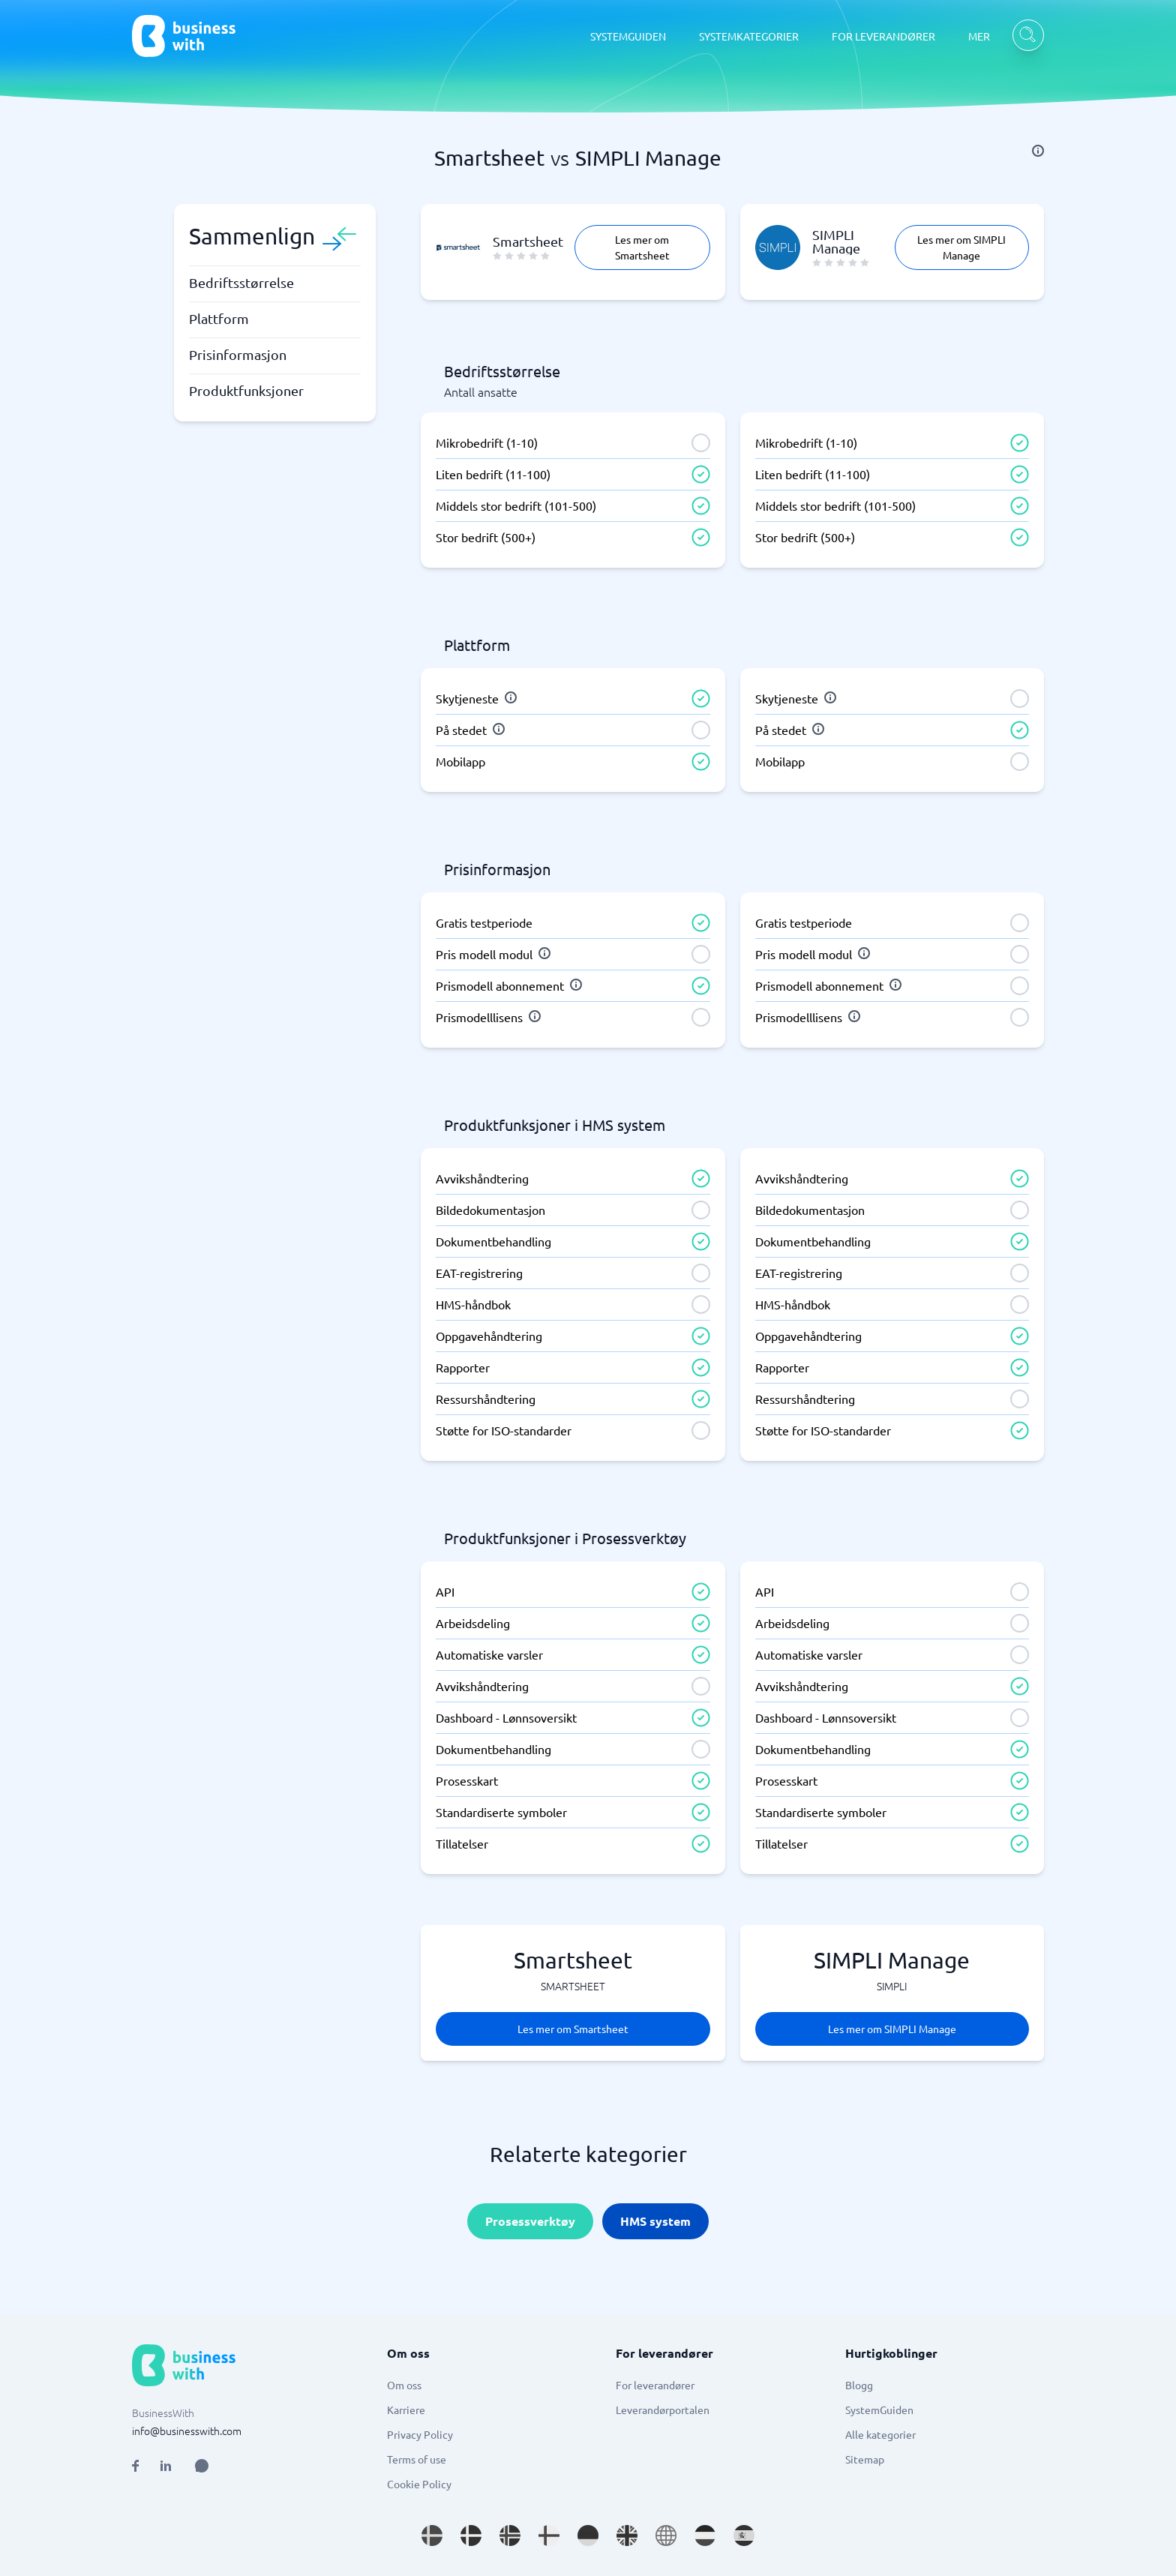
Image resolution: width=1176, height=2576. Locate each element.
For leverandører (655, 2385)
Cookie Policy (419, 2484)
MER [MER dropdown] (979, 36)
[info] (1038, 151)
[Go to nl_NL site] (705, 2535)
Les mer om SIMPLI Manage (961, 247)
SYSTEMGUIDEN (628, 36)
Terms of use (416, 2459)
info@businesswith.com (187, 2430)
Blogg (859, 2385)
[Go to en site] (666, 2535)
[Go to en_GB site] (627, 2535)
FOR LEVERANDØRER (883, 36)
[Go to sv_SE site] (432, 2535)
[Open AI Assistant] (202, 2466)
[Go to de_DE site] (588, 2535)
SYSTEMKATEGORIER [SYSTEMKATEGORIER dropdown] (749, 36)
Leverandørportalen (663, 2409)
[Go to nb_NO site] (510, 2535)
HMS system (655, 2221)
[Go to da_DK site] (471, 2535)
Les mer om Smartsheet (642, 247)
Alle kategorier (880, 2434)
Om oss (404, 2385)
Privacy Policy (420, 2434)
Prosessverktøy (530, 2221)
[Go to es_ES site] (744, 2535)
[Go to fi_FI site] (549, 2535)
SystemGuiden (879, 2409)
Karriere (406, 2409)
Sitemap (864, 2459)
